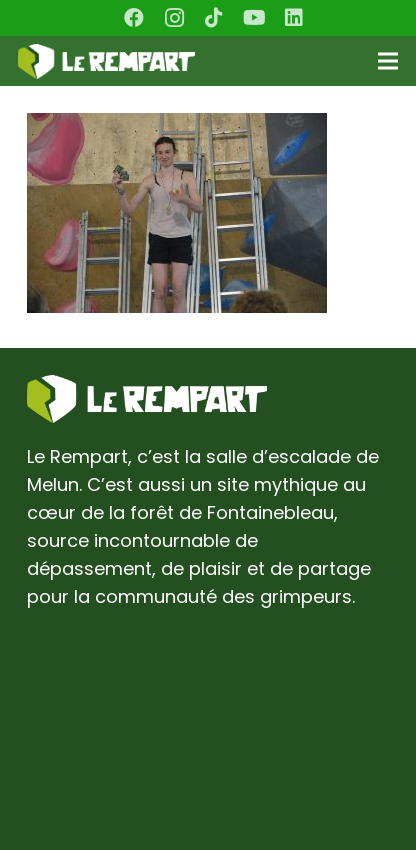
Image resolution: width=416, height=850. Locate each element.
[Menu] (388, 61)
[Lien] (106, 61)
